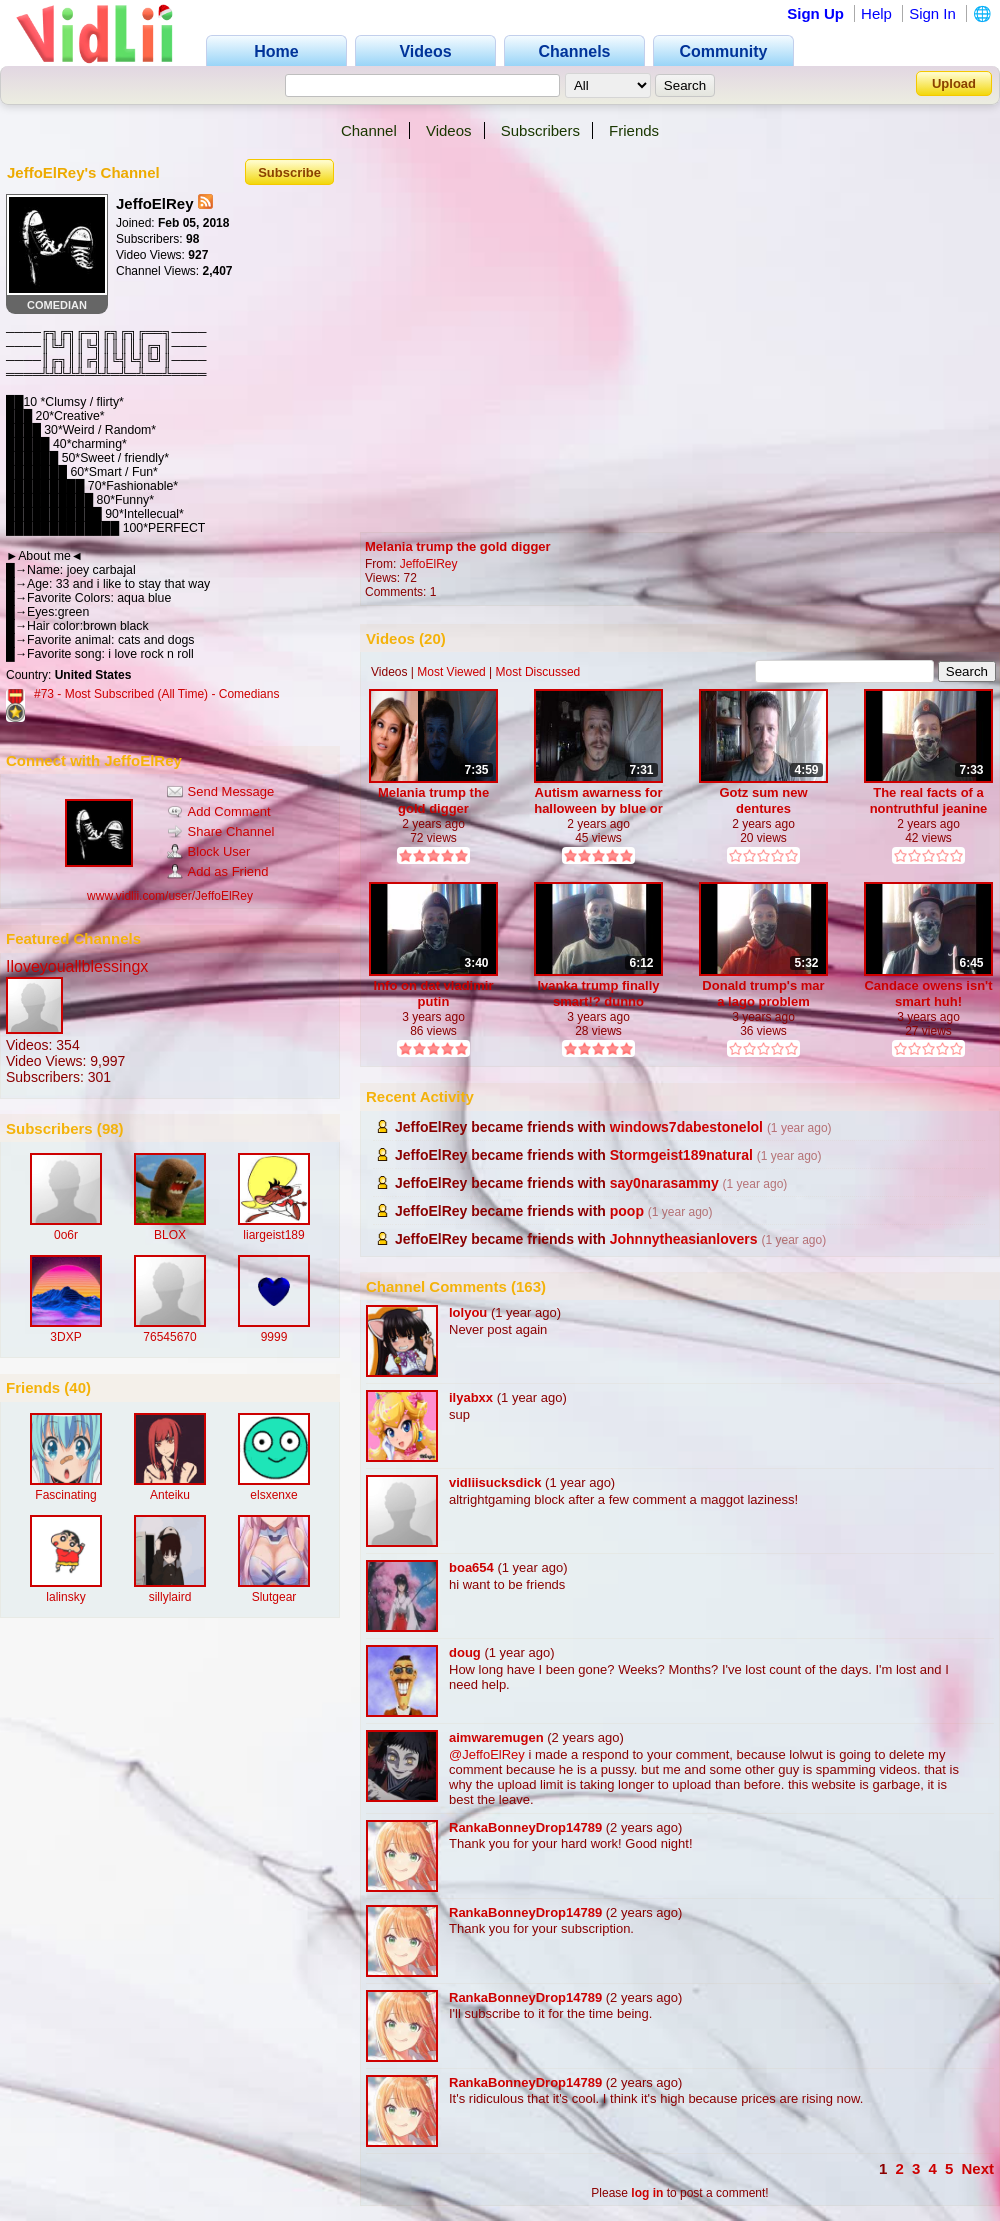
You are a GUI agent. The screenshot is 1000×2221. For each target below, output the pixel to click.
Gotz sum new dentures (763, 800)
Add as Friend (218, 871)
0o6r (66, 1235)
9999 (274, 1337)
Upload (954, 83)
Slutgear (274, 1597)
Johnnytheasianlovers (684, 1239)
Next (977, 2168)
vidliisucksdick (495, 1482)
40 (77, 1387)
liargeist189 (273, 1235)
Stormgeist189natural (681, 1155)
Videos (449, 130)
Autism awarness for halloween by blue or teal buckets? (598, 800)
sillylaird (170, 1597)
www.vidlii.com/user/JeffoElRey (170, 896)
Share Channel (221, 831)
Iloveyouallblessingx (77, 966)
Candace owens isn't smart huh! (928, 993)
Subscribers (540, 130)
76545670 (169, 1337)
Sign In (932, 13)
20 (432, 638)
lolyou (468, 1312)
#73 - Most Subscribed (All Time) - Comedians (156, 694)
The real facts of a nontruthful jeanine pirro (929, 800)
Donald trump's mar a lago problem (763, 993)
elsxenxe (273, 1495)
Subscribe (289, 172)
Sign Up (815, 13)
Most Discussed (538, 672)
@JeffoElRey (487, 1754)
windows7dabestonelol (686, 1127)
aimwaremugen (496, 1737)
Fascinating (65, 1495)
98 (110, 1128)
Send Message (221, 791)
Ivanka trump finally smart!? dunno (598, 993)
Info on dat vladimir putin (434, 993)
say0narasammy (664, 1183)
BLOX (170, 1235)
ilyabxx (471, 1397)
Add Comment (219, 811)
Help (876, 13)
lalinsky (65, 1597)
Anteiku (170, 1495)
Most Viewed (451, 672)
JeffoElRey (429, 564)
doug (465, 1652)
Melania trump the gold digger (458, 546)
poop (627, 1211)
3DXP (65, 1337)
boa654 (471, 1567)
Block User (209, 851)
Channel (369, 130)
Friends (634, 130)
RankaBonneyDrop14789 (525, 1827)
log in (647, 2193)
